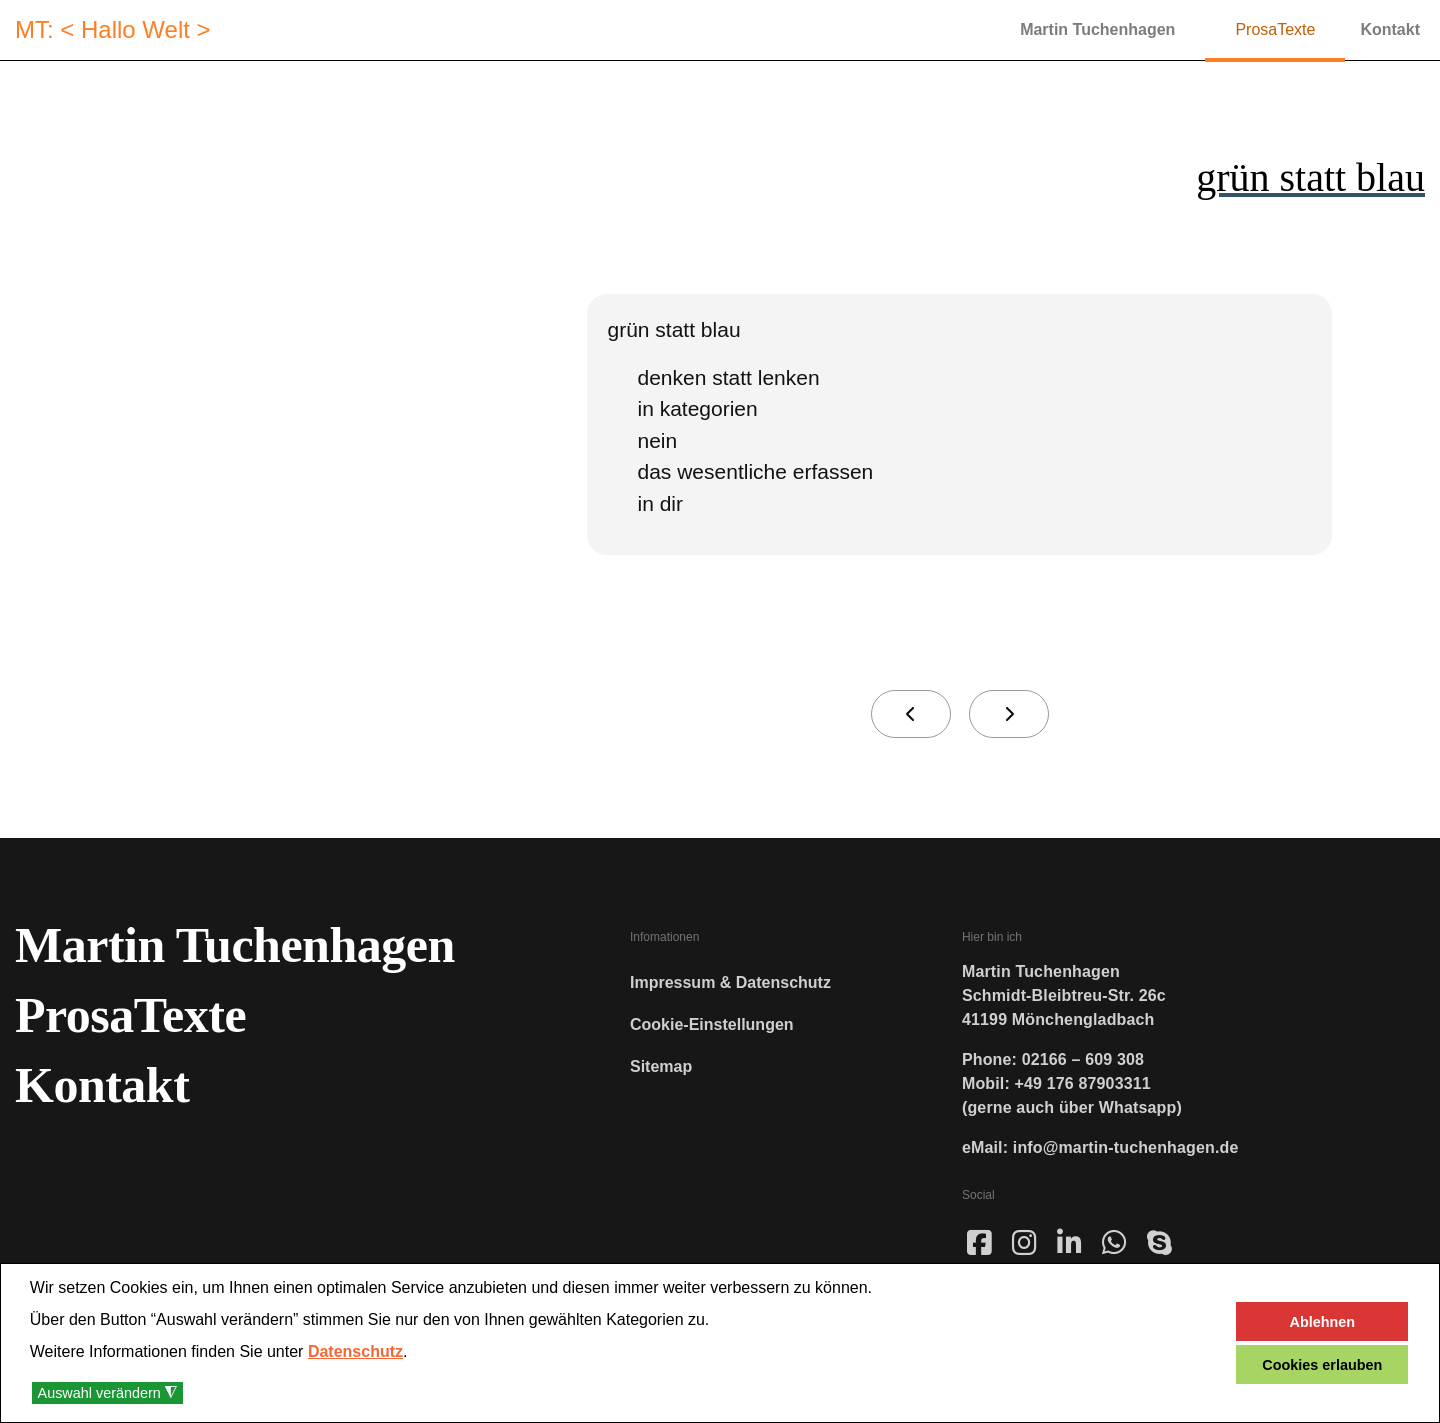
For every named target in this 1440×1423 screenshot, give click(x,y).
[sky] (1159, 1244)
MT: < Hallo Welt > (113, 30)
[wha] (1114, 1244)
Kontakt (1390, 29)
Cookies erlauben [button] (1322, 1365)
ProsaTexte (1275, 29)
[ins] (1024, 1244)
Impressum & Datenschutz (730, 982)
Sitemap (661, 1066)
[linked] (1069, 1244)
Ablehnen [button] (1323, 1322)
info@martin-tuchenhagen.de (1126, 1147)
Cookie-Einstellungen (712, 1024)
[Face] (979, 1251)
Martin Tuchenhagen (1097, 29)
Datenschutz (355, 1351)
